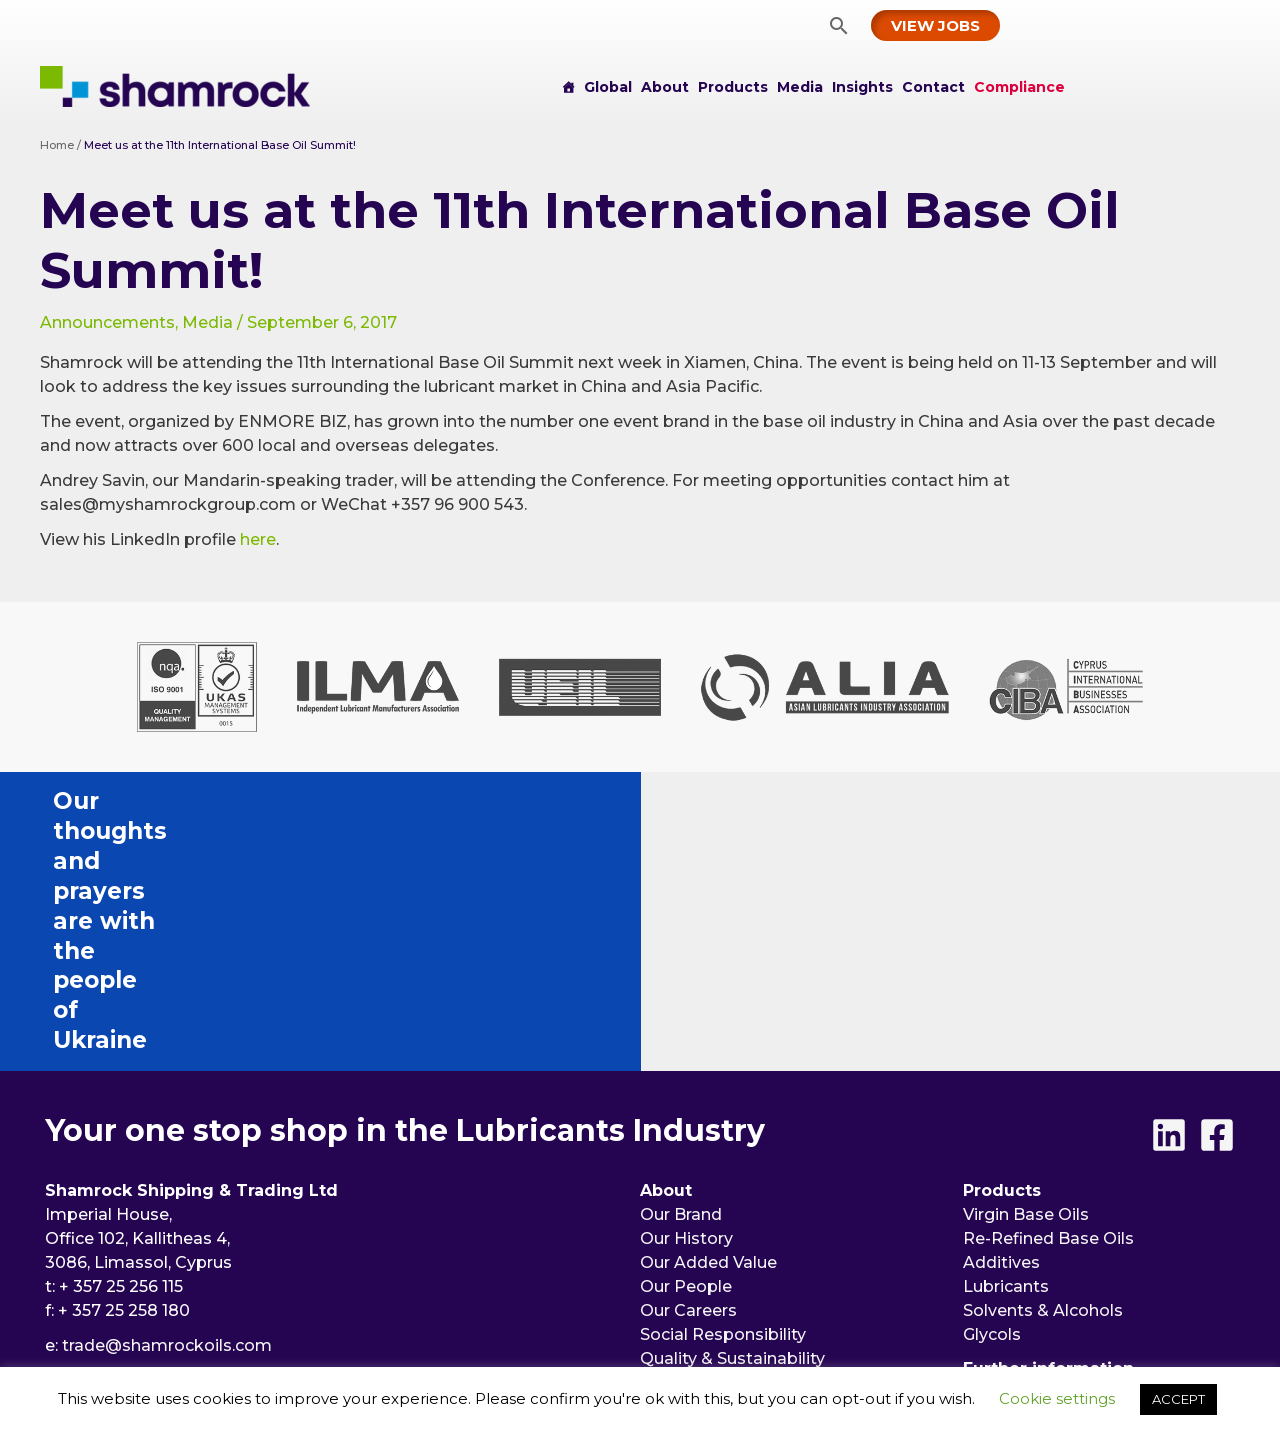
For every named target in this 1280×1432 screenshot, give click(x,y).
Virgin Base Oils (1026, 975)
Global (608, 87)
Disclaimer (1006, 1249)
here (258, 539)
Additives (1001, 1023)
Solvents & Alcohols (1043, 1071)
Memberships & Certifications (761, 1143)
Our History (686, 999)
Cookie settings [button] (1057, 1398)
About (665, 87)
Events (672, 1225)
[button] (839, 25)
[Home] (568, 87)
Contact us (1007, 1177)
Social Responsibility (723, 1095)
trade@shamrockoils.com (167, 1106)
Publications (690, 1249)
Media (800, 87)
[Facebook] (1217, 896)
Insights (862, 87)
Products (733, 87)
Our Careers (688, 1071)
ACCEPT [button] (1178, 1399)
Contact (933, 87)
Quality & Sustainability (732, 1119)
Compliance (1019, 87)
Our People (686, 1047)
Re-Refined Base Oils (1048, 999)
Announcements (107, 322)
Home (57, 145)
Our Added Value (708, 1023)
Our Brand (681, 975)
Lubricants (1006, 1047)
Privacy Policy (1019, 1225)
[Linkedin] (1169, 896)
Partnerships (692, 1167)
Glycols (992, 1095)
